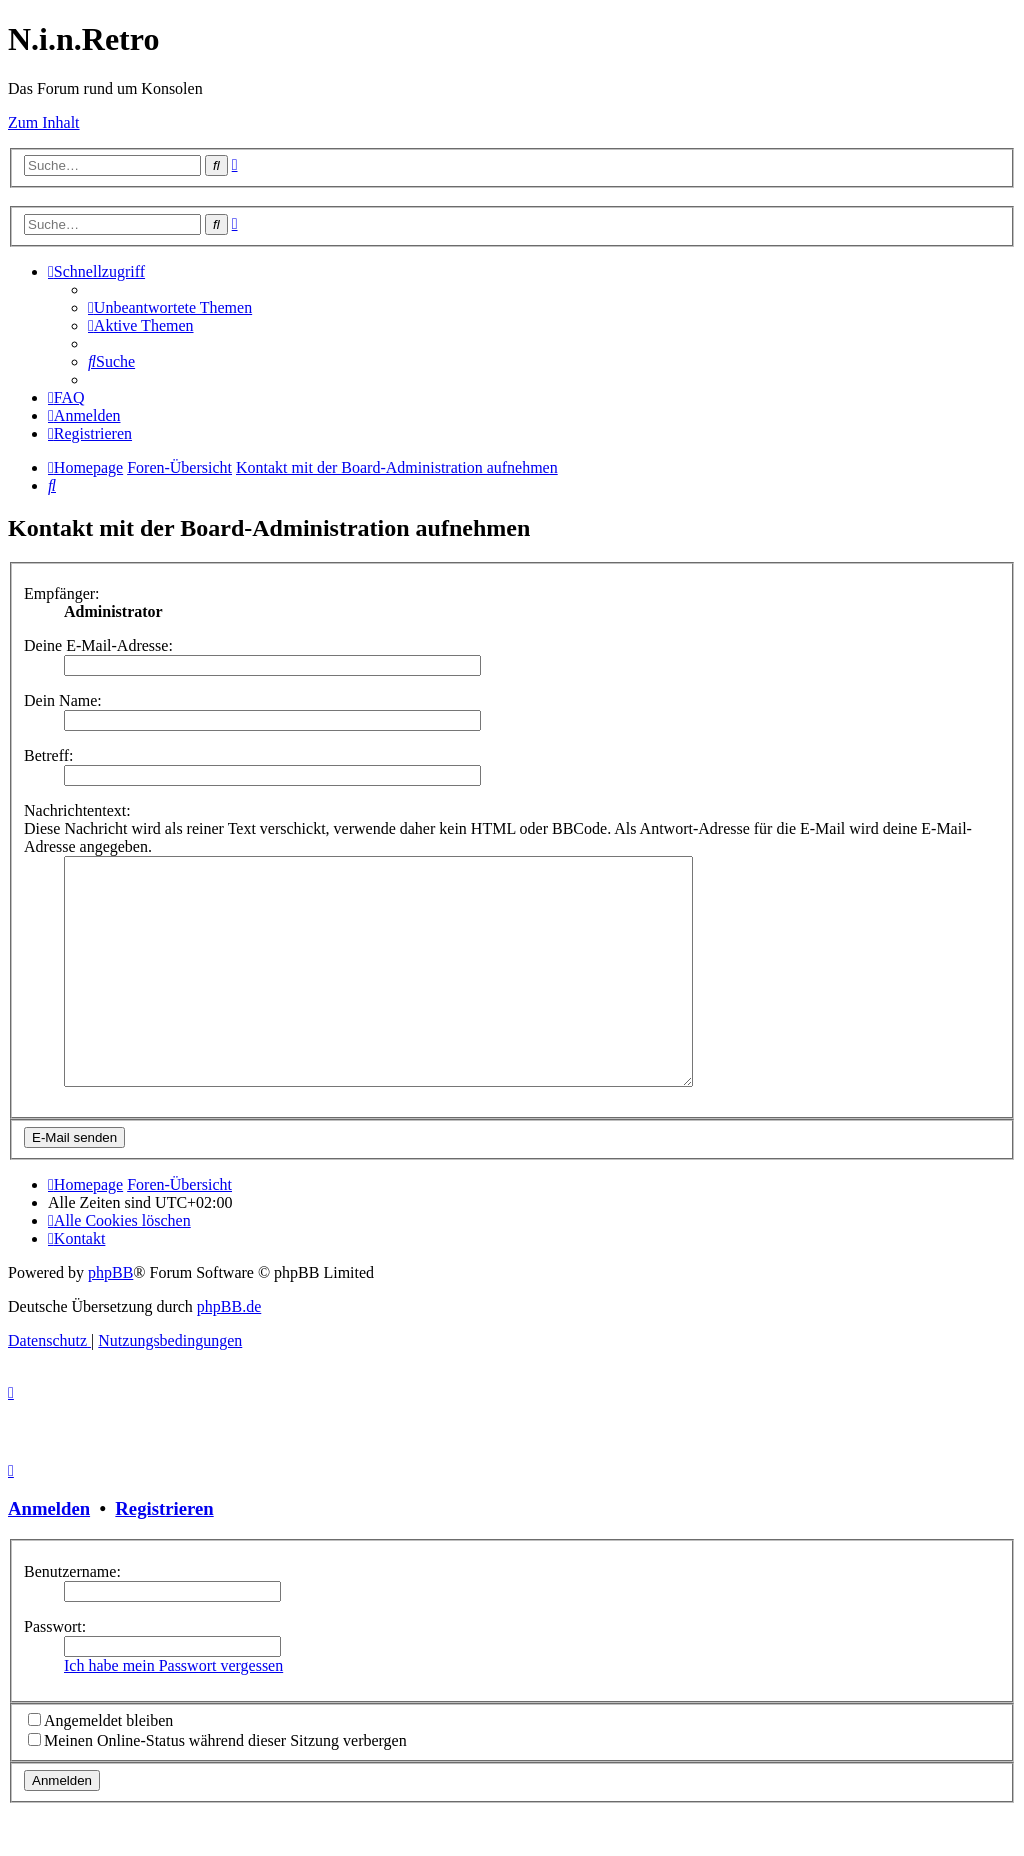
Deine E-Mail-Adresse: (98, 645)
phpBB (110, 1317)
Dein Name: (63, 700)
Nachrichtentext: (77, 810)
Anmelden (49, 1553)
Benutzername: (72, 1616)
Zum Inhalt (44, 122)
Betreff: (48, 755)
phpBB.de (229, 1351)
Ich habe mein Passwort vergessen (173, 1710)
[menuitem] (170, 307)
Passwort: (55, 1671)
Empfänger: (62, 593)
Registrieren (164, 1553)
